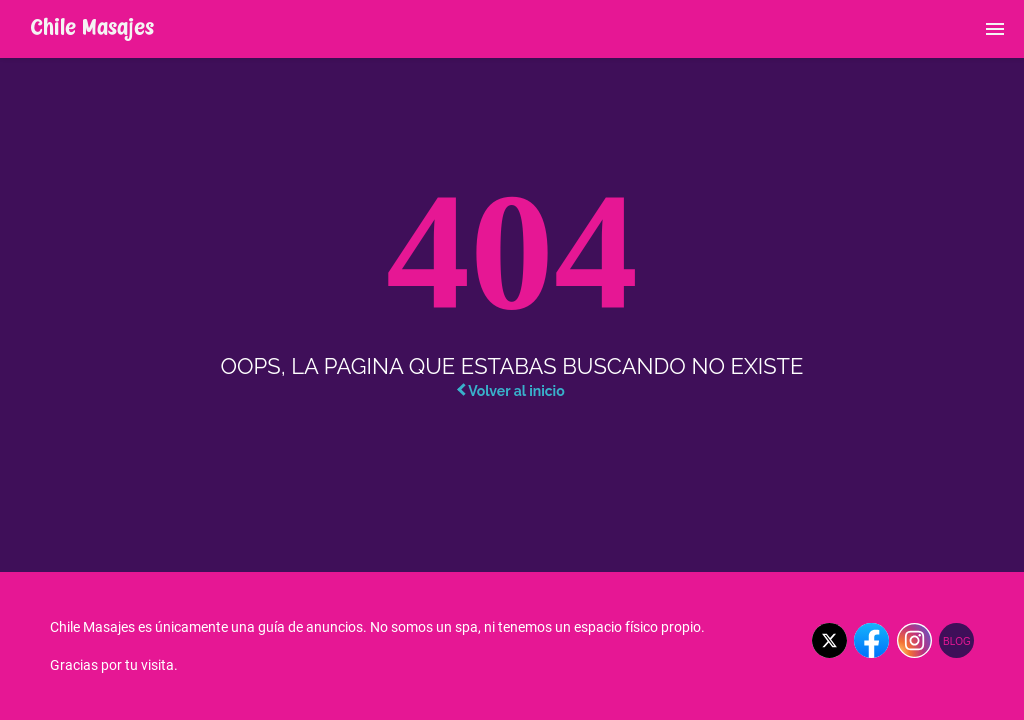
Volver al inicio (510, 391)
